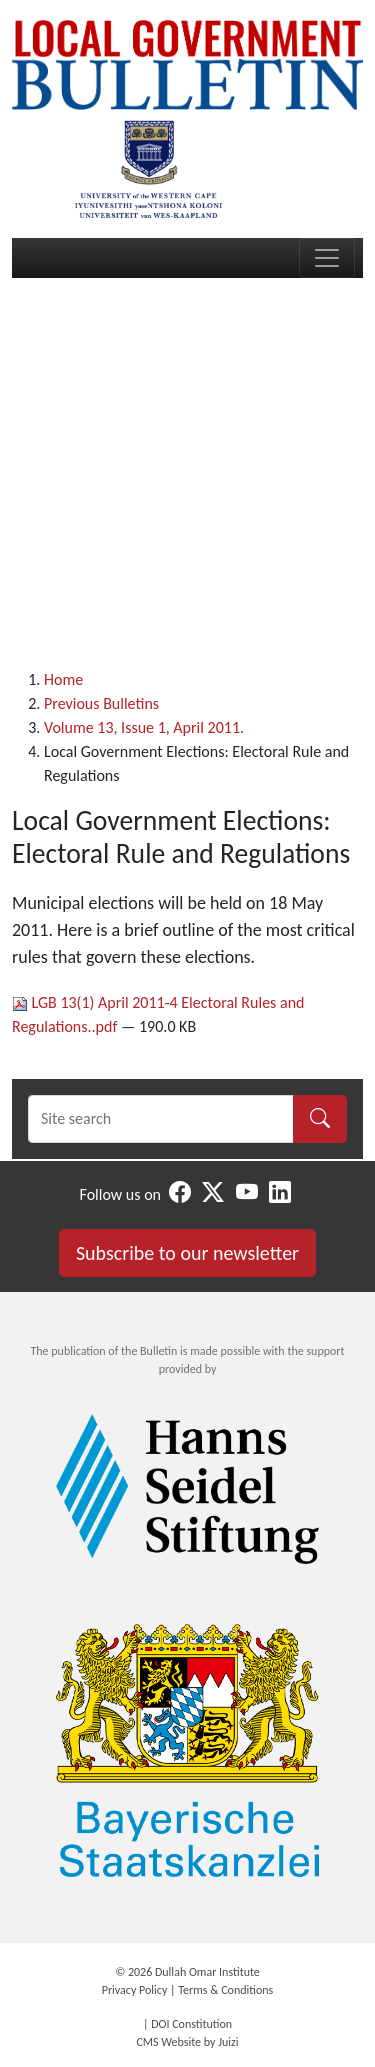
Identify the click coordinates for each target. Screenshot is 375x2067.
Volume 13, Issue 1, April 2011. (144, 727)
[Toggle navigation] (327, 258)
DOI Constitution (191, 2024)
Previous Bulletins (101, 703)
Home (63, 679)
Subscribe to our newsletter (187, 1253)
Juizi (228, 2042)
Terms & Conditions (225, 1990)
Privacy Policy (135, 1990)
